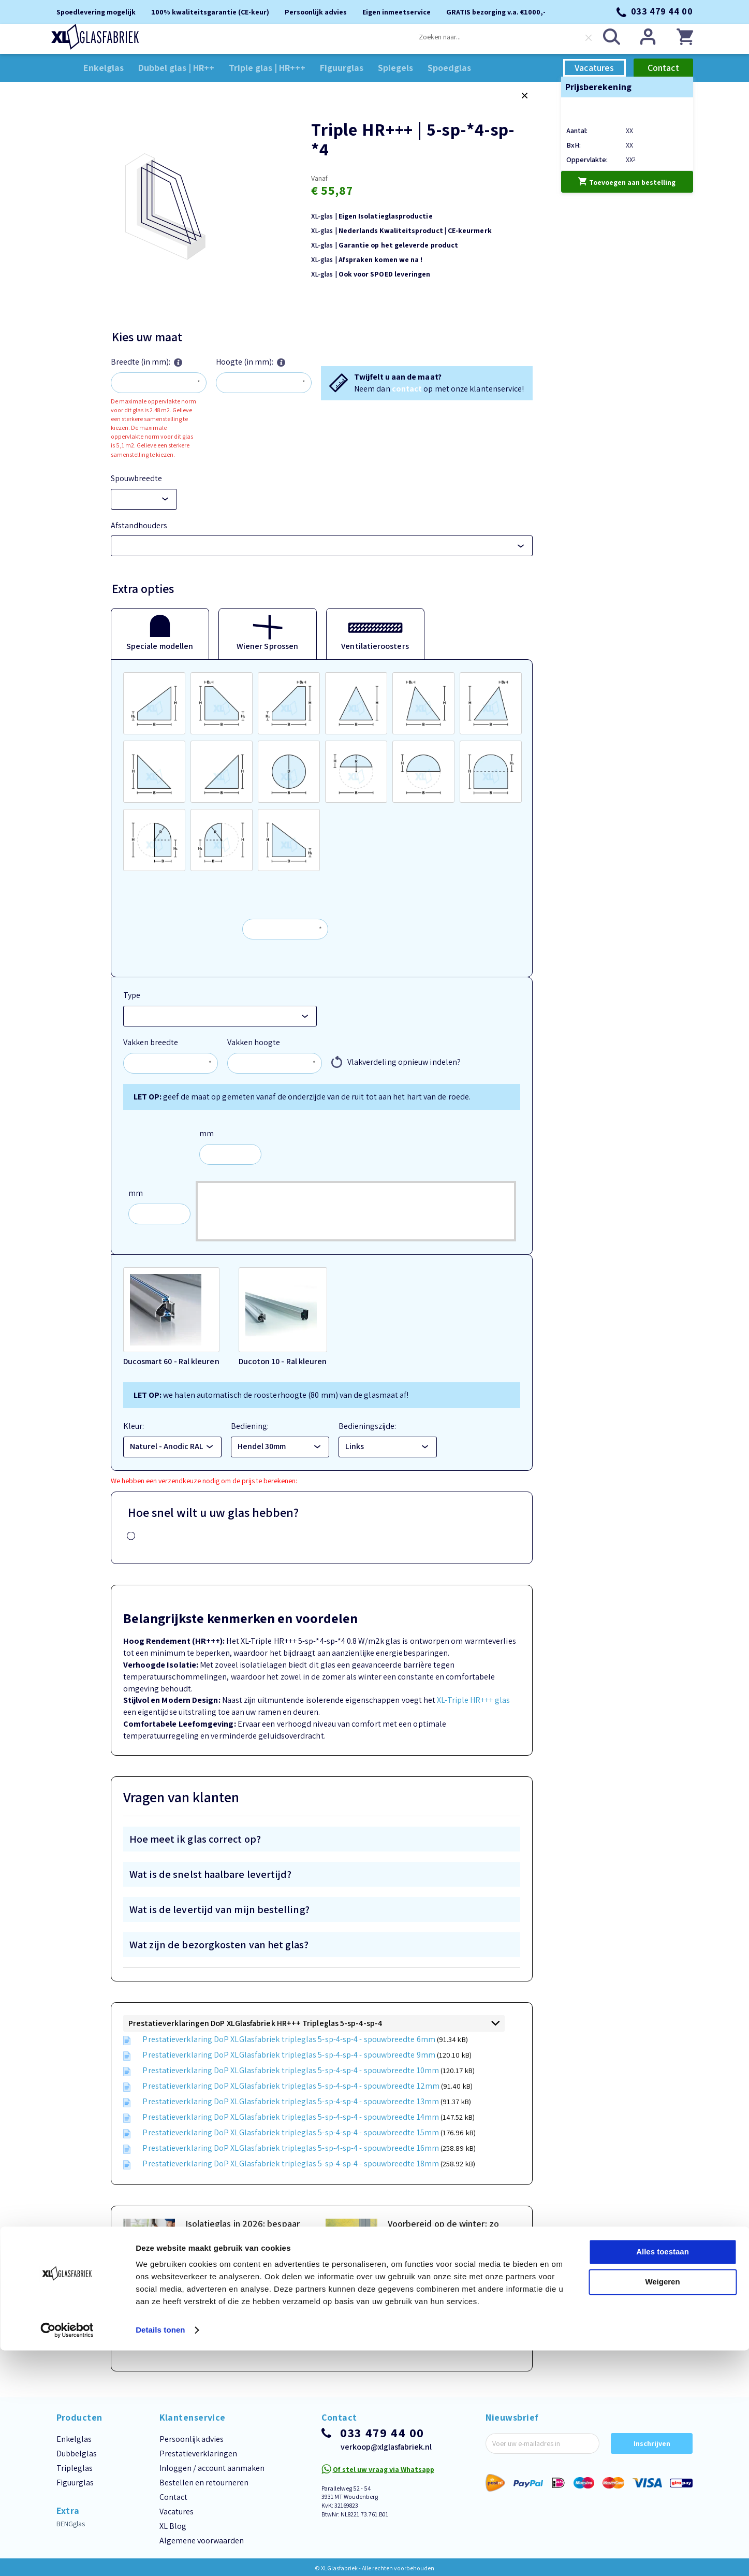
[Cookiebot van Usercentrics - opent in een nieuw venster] (67, 2556)
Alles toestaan (662, 2477)
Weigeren (662, 2506)
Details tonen (160, 2555)
